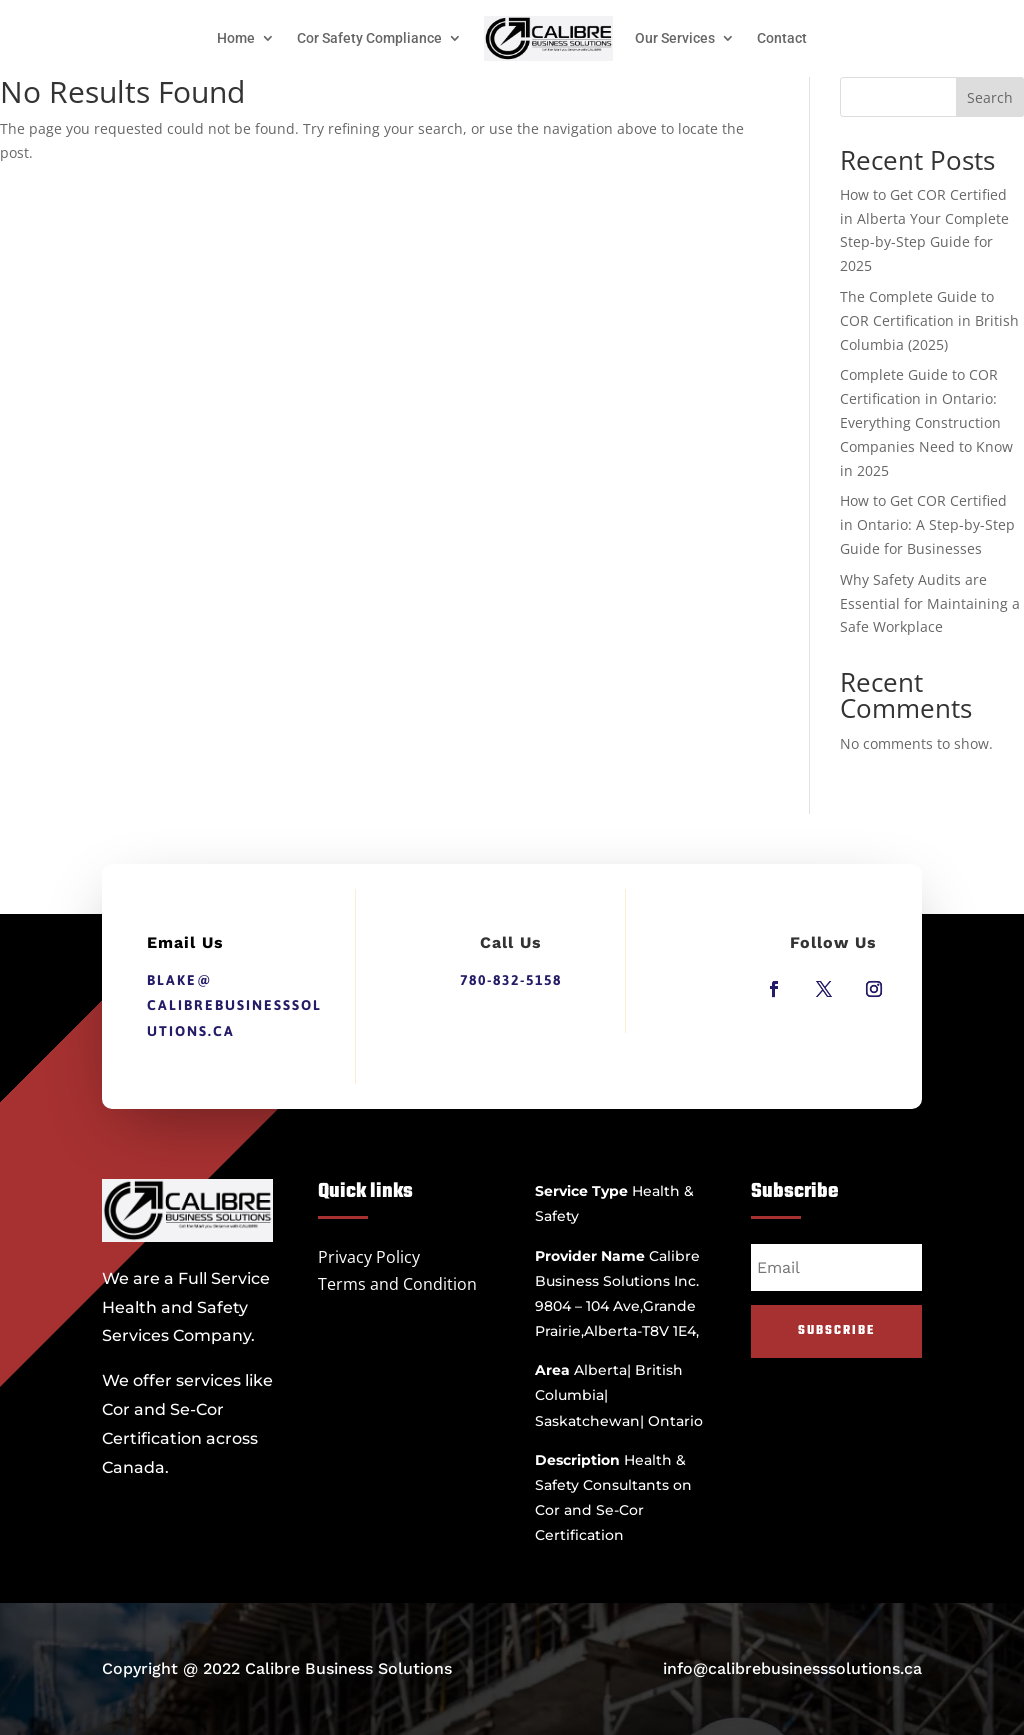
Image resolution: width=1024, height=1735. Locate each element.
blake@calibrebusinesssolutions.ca (234, 1005)
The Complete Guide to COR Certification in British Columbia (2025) (929, 320)
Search (990, 97)
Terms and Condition (397, 1284)
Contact (782, 38)
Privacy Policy (369, 1257)
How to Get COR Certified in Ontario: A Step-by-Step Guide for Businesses (927, 524)
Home (236, 38)
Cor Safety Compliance (369, 38)
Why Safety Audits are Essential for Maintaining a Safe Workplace (930, 603)
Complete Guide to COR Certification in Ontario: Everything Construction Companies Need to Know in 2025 (926, 422)
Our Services (675, 38)
